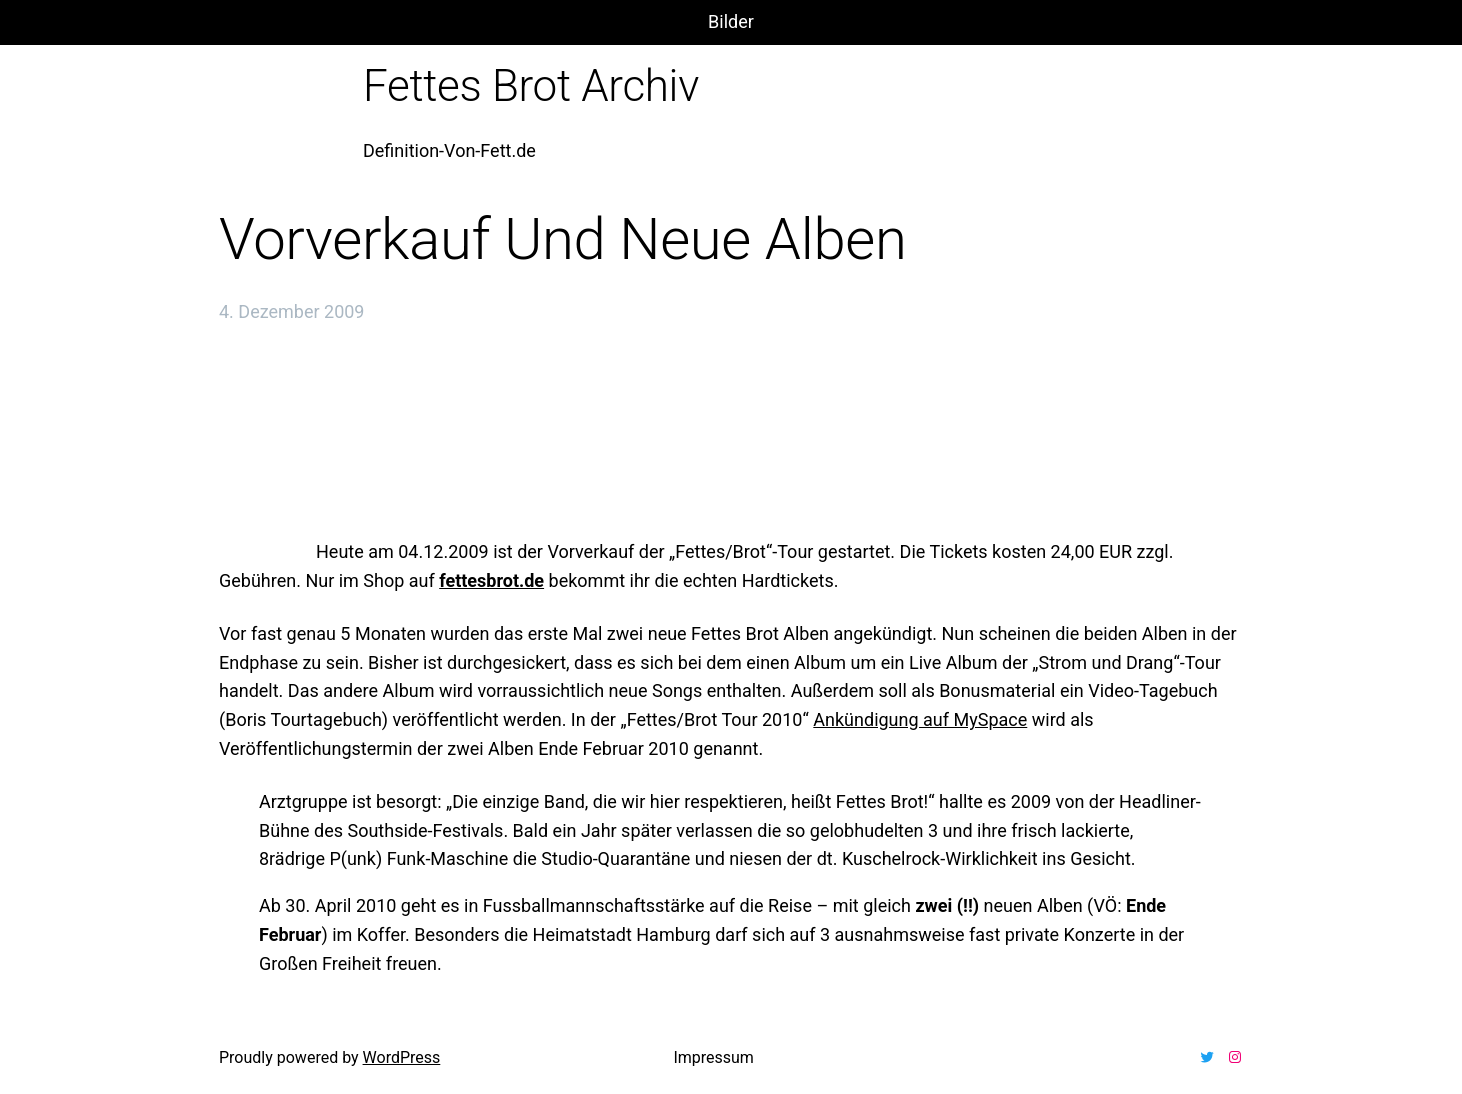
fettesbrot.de (491, 580)
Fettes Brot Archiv (531, 86)
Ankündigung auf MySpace (920, 719)
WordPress (402, 1057)
